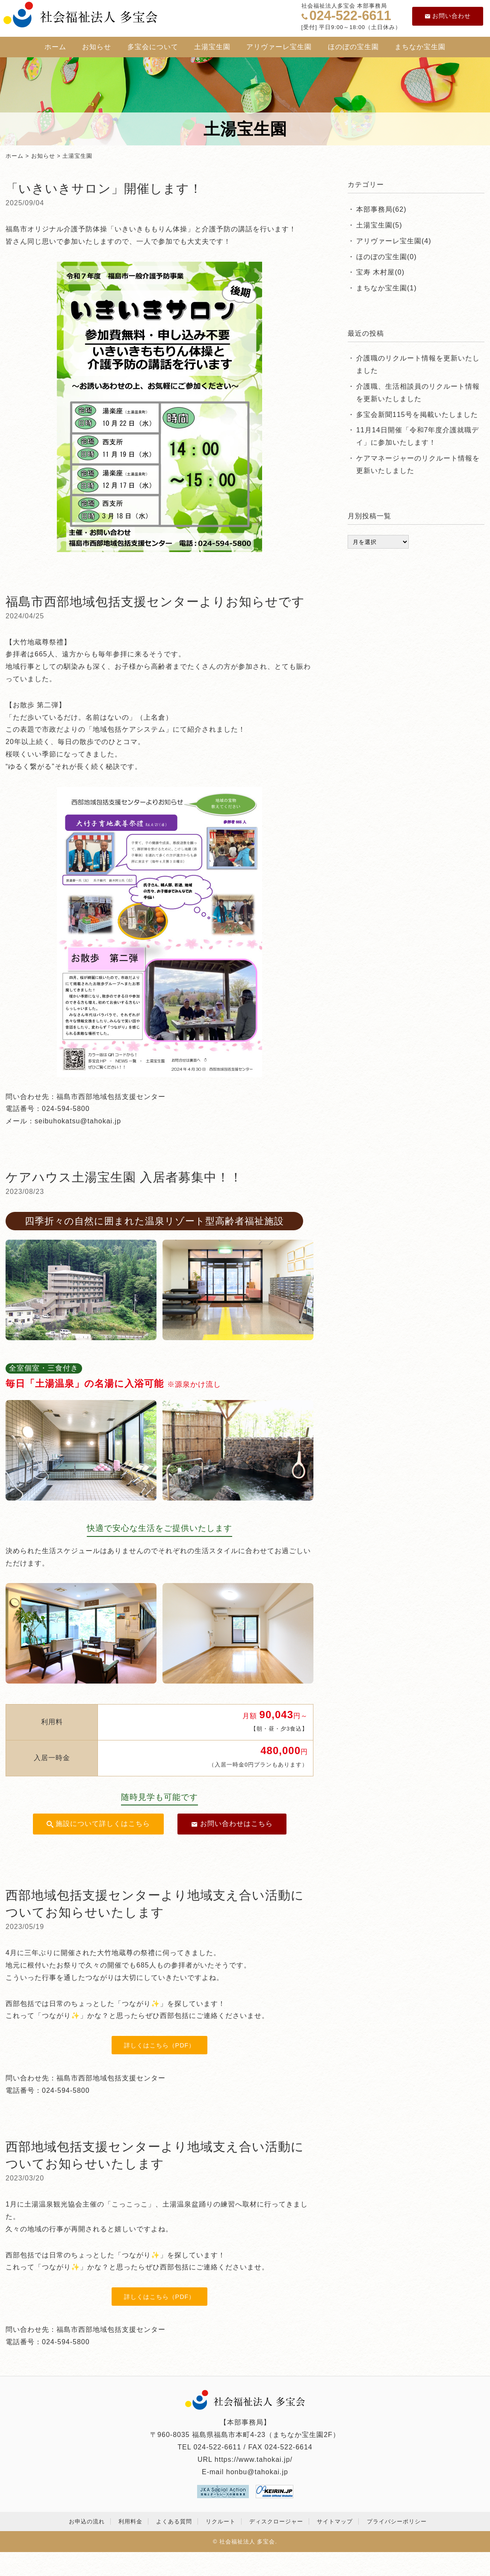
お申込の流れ (87, 2521)
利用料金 (130, 2521)
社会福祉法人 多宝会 (247, 2541)
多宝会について (152, 46)
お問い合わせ (448, 15)
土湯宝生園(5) (379, 225)
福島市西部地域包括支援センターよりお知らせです (155, 602)
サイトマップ (335, 2521)
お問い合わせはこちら (232, 1824)
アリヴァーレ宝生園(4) (393, 241)
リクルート (221, 2521)
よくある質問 (174, 2521)
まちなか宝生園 (420, 46)
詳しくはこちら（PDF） (159, 2045)
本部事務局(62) (381, 209)
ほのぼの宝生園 (353, 46)
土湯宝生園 (212, 46)
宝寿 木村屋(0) (380, 272)
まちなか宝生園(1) (386, 288)
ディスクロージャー (276, 2521)
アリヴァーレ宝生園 (279, 46)
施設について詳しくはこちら (98, 1824)
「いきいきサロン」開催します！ (104, 188)
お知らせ (96, 46)
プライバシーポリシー (397, 2521)
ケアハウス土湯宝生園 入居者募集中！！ (124, 1177)
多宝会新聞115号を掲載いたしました (417, 414)
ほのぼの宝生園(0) (386, 256)
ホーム (55, 46)
